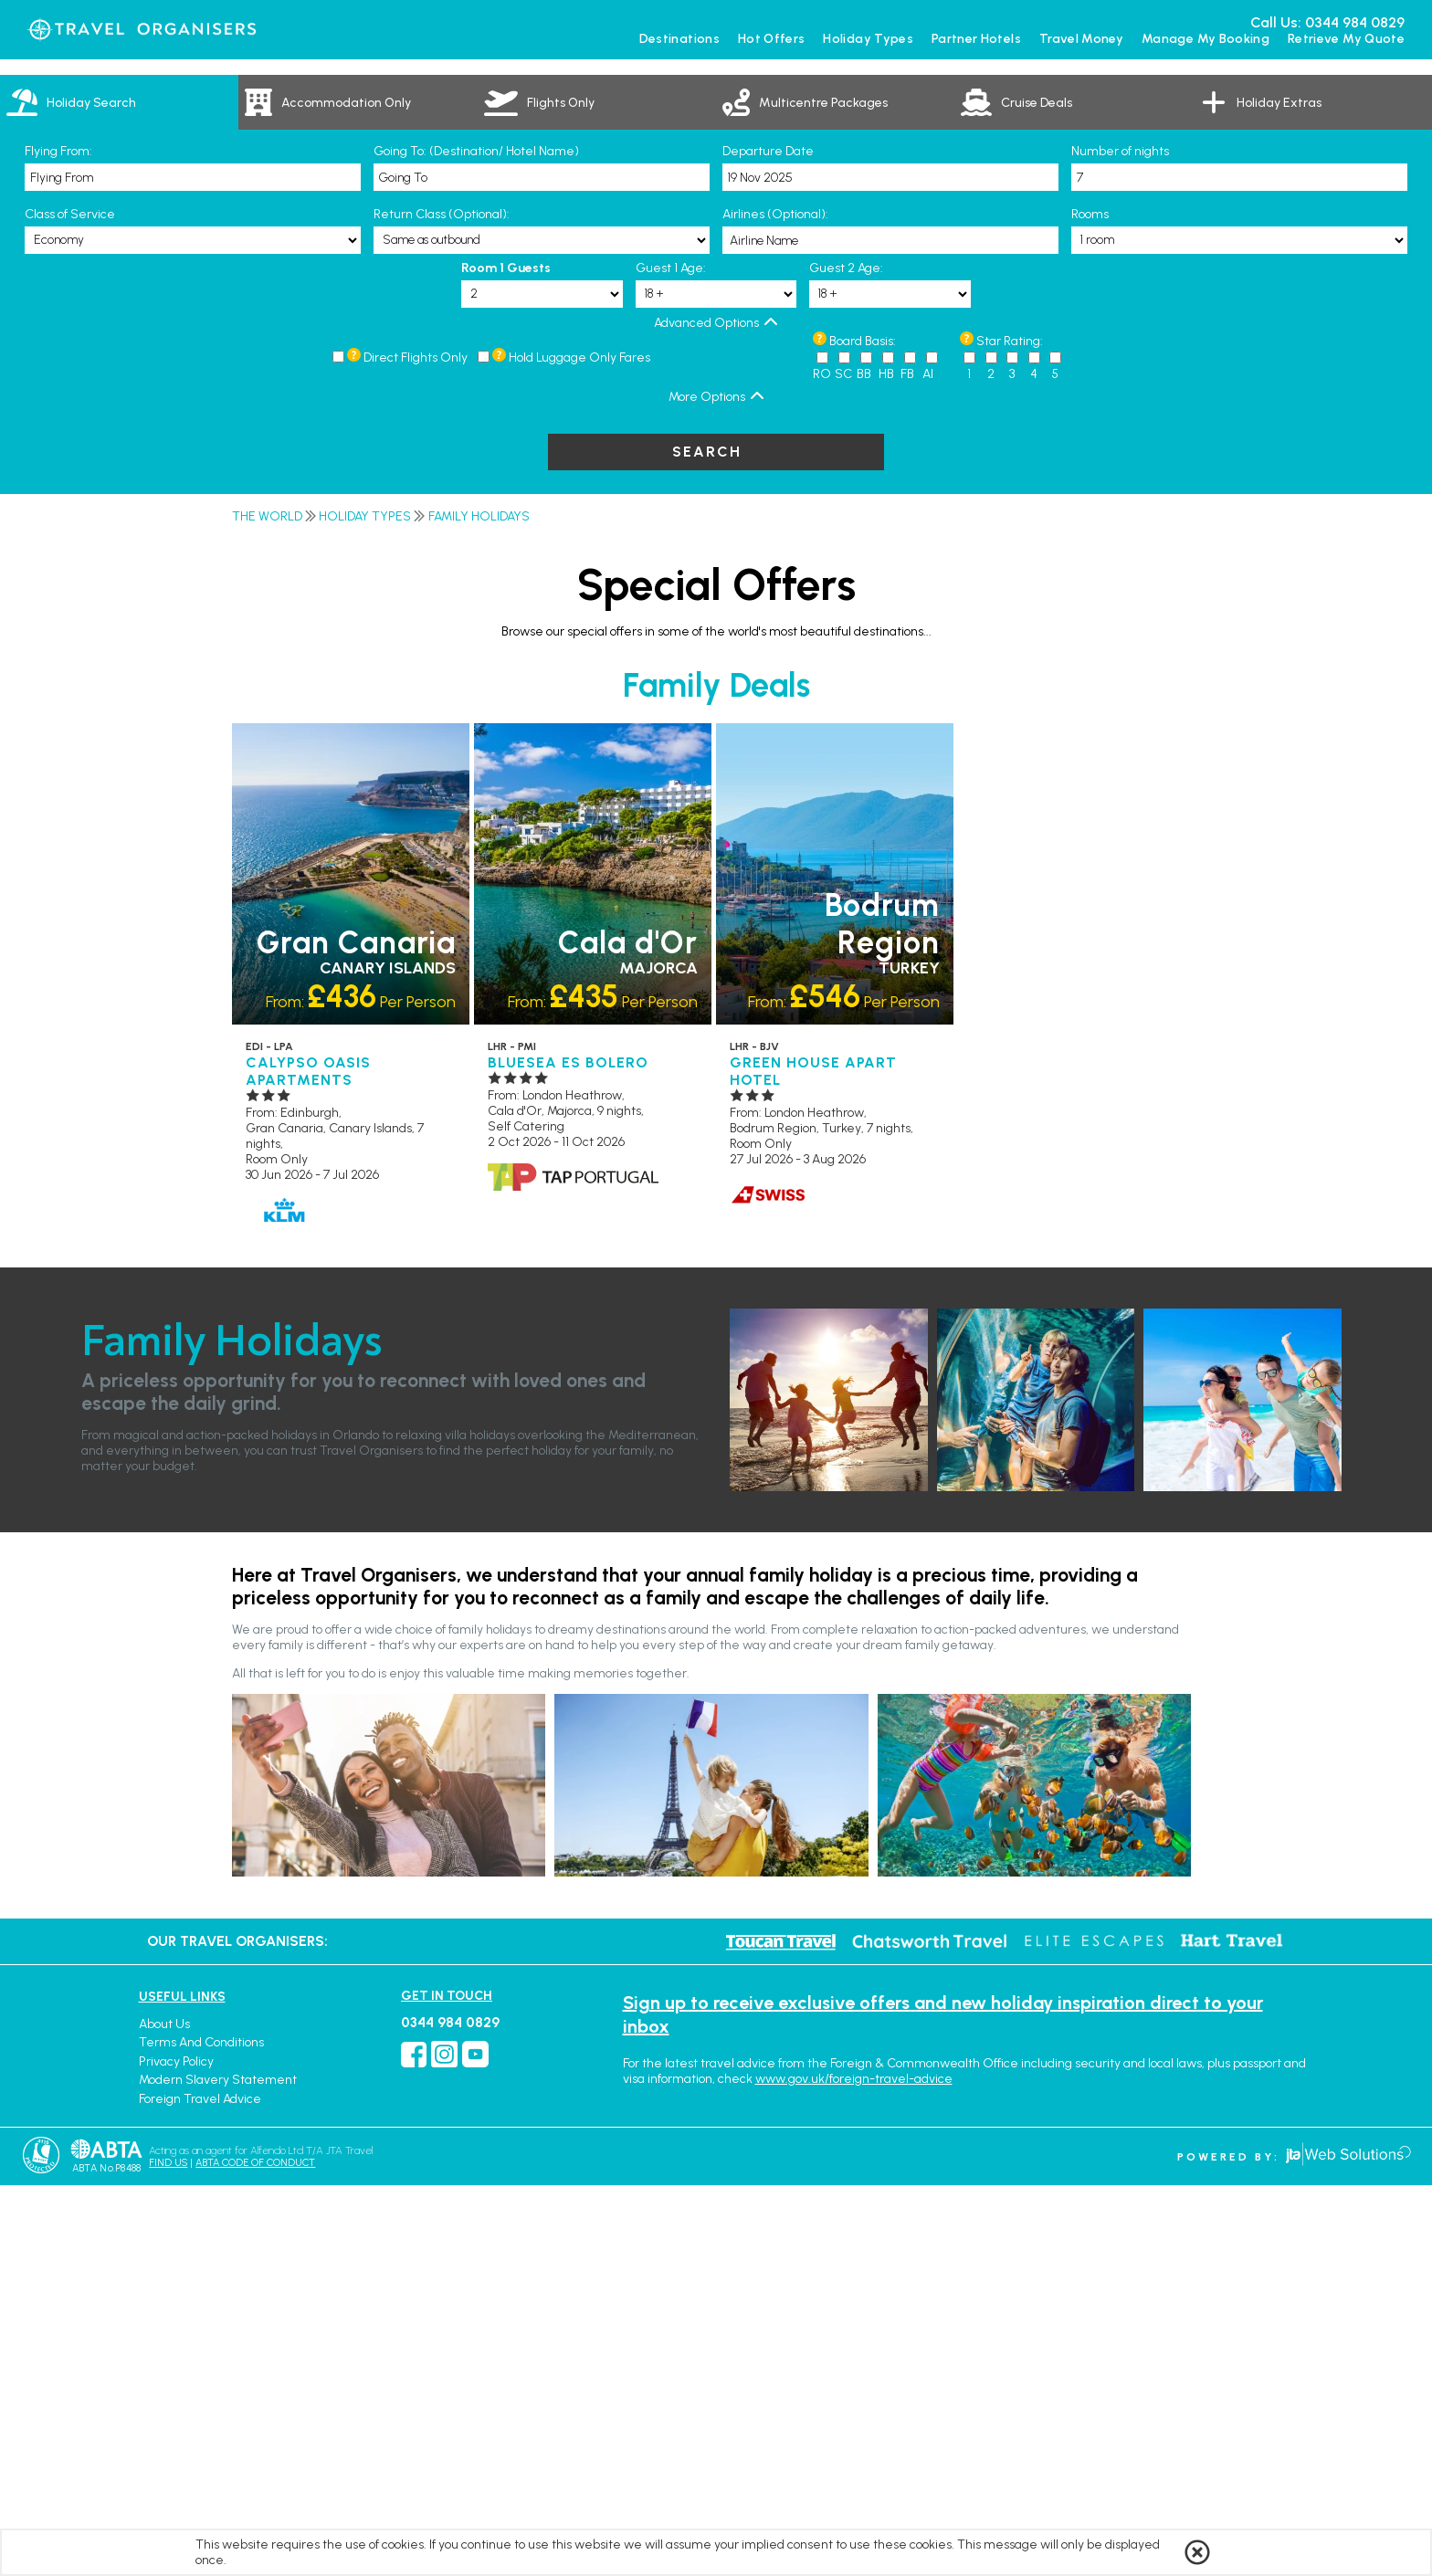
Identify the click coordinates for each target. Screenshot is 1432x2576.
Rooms (1090, 605)
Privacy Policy (176, 2452)
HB (886, 765)
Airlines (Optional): (775, 605)
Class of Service (70, 605)
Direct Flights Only (415, 748)
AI (927, 765)
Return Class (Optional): (442, 605)
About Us (164, 2415)
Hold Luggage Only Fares (579, 748)
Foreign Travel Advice (200, 2489)
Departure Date (768, 542)
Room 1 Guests (506, 659)
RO (822, 765)
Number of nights (1120, 542)
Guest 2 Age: (846, 659)
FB (907, 765)
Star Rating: (1009, 732)
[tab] (119, 493)
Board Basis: (862, 732)
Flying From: (58, 542)
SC (843, 765)
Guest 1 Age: (671, 659)
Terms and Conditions (201, 2433)
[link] (357, 493)
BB (864, 765)
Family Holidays (479, 907)
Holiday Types (365, 907)
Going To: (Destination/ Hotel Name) (476, 542)
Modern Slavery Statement (218, 2470)
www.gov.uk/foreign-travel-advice (854, 2469)
